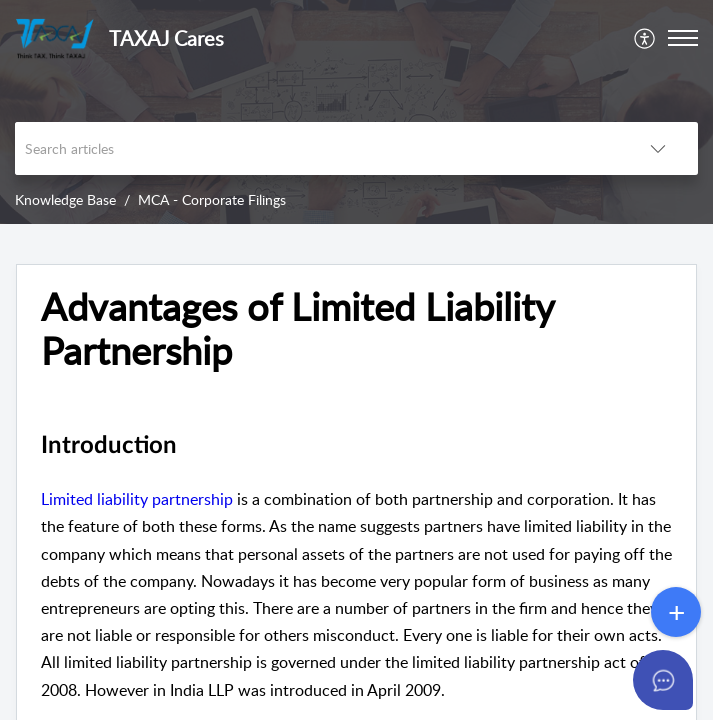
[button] (645, 38)
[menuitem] (645, 38)
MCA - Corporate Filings (212, 199)
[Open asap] (673, 680)
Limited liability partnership (137, 499)
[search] (316, 148)
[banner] (356, 112)
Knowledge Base (65, 199)
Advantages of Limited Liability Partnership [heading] (297, 329)
